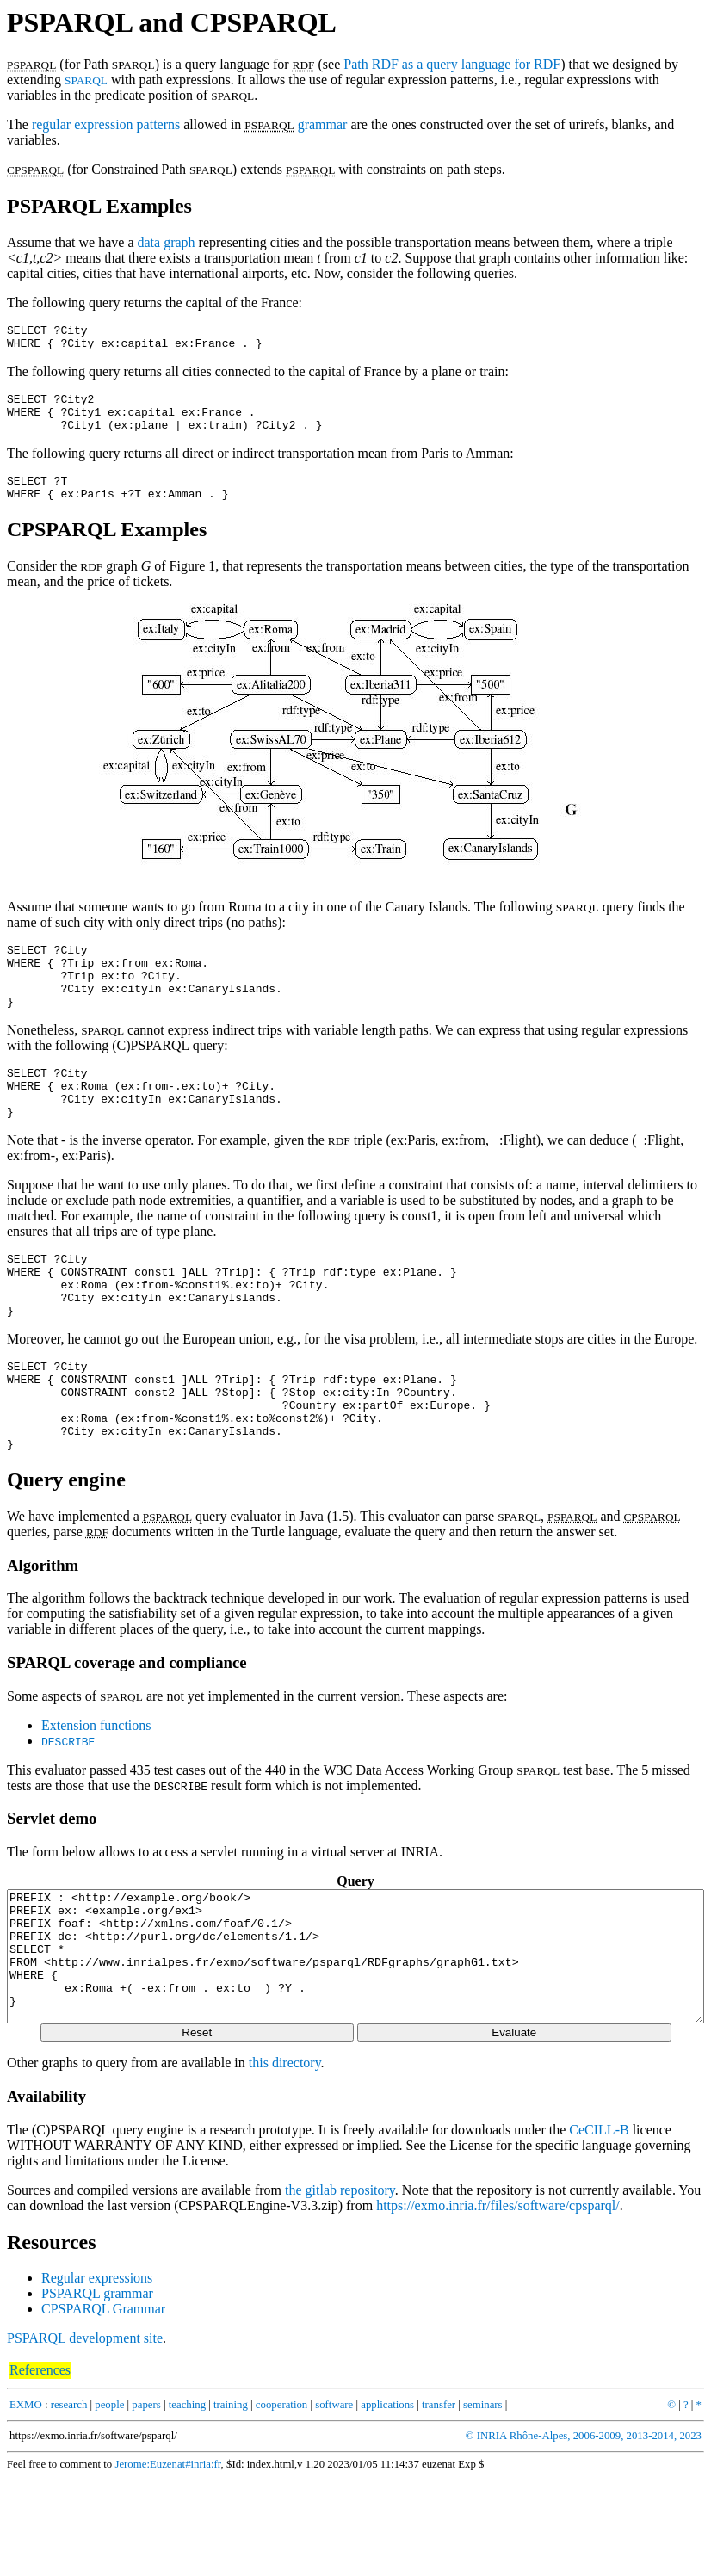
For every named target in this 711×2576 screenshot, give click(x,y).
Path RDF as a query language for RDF (451, 64)
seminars (483, 2503)
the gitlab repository (340, 2288)
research (69, 2503)
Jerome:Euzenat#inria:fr (167, 2562)
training (230, 2503)
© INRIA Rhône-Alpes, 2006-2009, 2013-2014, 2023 (584, 2534)
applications (387, 2503)
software (334, 2503)
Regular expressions (96, 2376)
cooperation (281, 2503)
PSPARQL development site (85, 2436)
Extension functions (96, 1797)
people (109, 2503)
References (40, 2468)
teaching (187, 2503)
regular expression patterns (106, 124)
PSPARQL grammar (97, 2391)
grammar (323, 124)
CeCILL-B (598, 2228)
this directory (285, 2160)
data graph (166, 242)
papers (146, 2503)
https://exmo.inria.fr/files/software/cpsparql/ (498, 2303)
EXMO (25, 2503)
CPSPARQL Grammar (103, 2407)
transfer (438, 2503)
